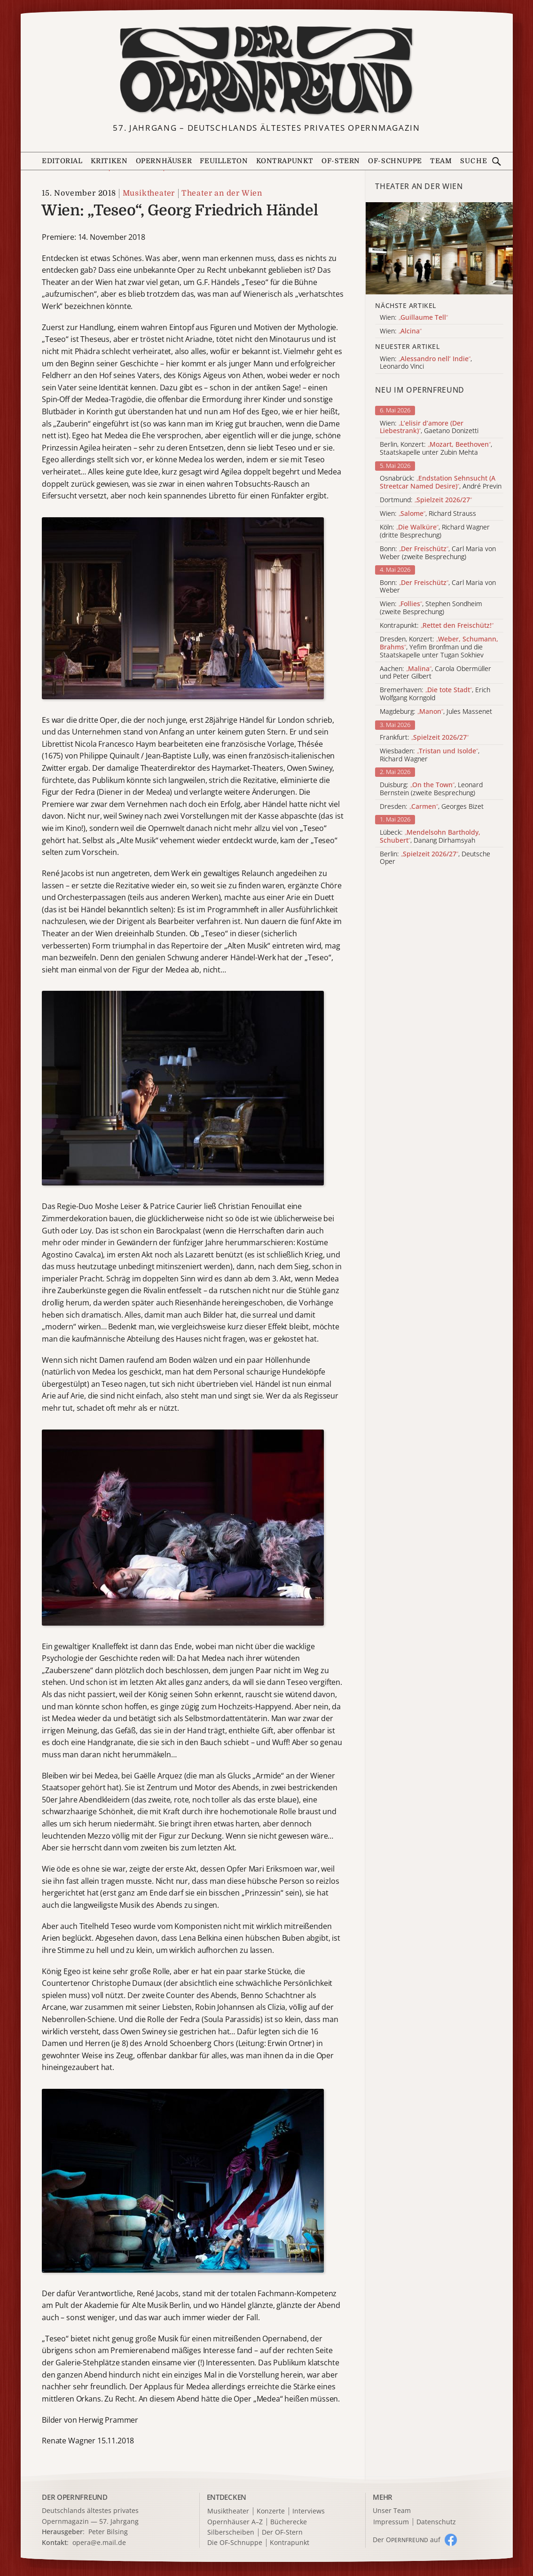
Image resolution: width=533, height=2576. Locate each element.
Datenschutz (436, 2522)
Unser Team (392, 2510)
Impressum (391, 2522)
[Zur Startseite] (266, 70)
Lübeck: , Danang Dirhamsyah (430, 837)
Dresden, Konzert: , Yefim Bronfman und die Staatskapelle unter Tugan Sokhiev (439, 647)
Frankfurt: (424, 738)
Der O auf (406, 2539)
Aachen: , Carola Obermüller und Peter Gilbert (435, 673)
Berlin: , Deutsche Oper (435, 858)
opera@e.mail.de (99, 2542)
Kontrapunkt (285, 161)
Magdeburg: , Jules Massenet (436, 712)
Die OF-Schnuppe (234, 2543)
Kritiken (109, 161)
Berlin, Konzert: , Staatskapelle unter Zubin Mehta (436, 449)
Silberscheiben (230, 2532)
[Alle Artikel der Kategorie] (439, 248)
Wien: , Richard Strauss (428, 514)
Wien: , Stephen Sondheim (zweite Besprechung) (431, 608)
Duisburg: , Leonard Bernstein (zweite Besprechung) (431, 789)
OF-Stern (340, 161)
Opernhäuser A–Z (235, 2522)
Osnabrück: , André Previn (441, 482)
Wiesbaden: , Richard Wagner (429, 755)
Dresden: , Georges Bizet (432, 807)
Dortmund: (426, 500)
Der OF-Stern (282, 2532)
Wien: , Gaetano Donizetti (429, 427)
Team (441, 161)
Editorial (62, 161)
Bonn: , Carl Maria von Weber (438, 587)
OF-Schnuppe (395, 161)
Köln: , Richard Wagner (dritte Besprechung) (435, 531)
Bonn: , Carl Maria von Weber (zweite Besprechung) (438, 553)
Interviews (308, 2511)
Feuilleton (224, 161)
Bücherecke (288, 2522)
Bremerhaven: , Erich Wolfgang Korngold (435, 694)
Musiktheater (149, 193)
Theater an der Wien (221, 193)
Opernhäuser (164, 161)
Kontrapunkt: (437, 626)
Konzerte (271, 2511)
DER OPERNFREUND (75, 2497)
